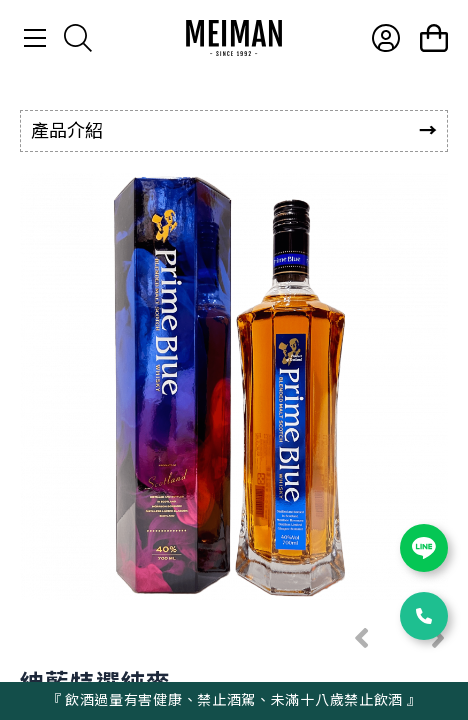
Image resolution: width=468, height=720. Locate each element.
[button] (362, 638)
